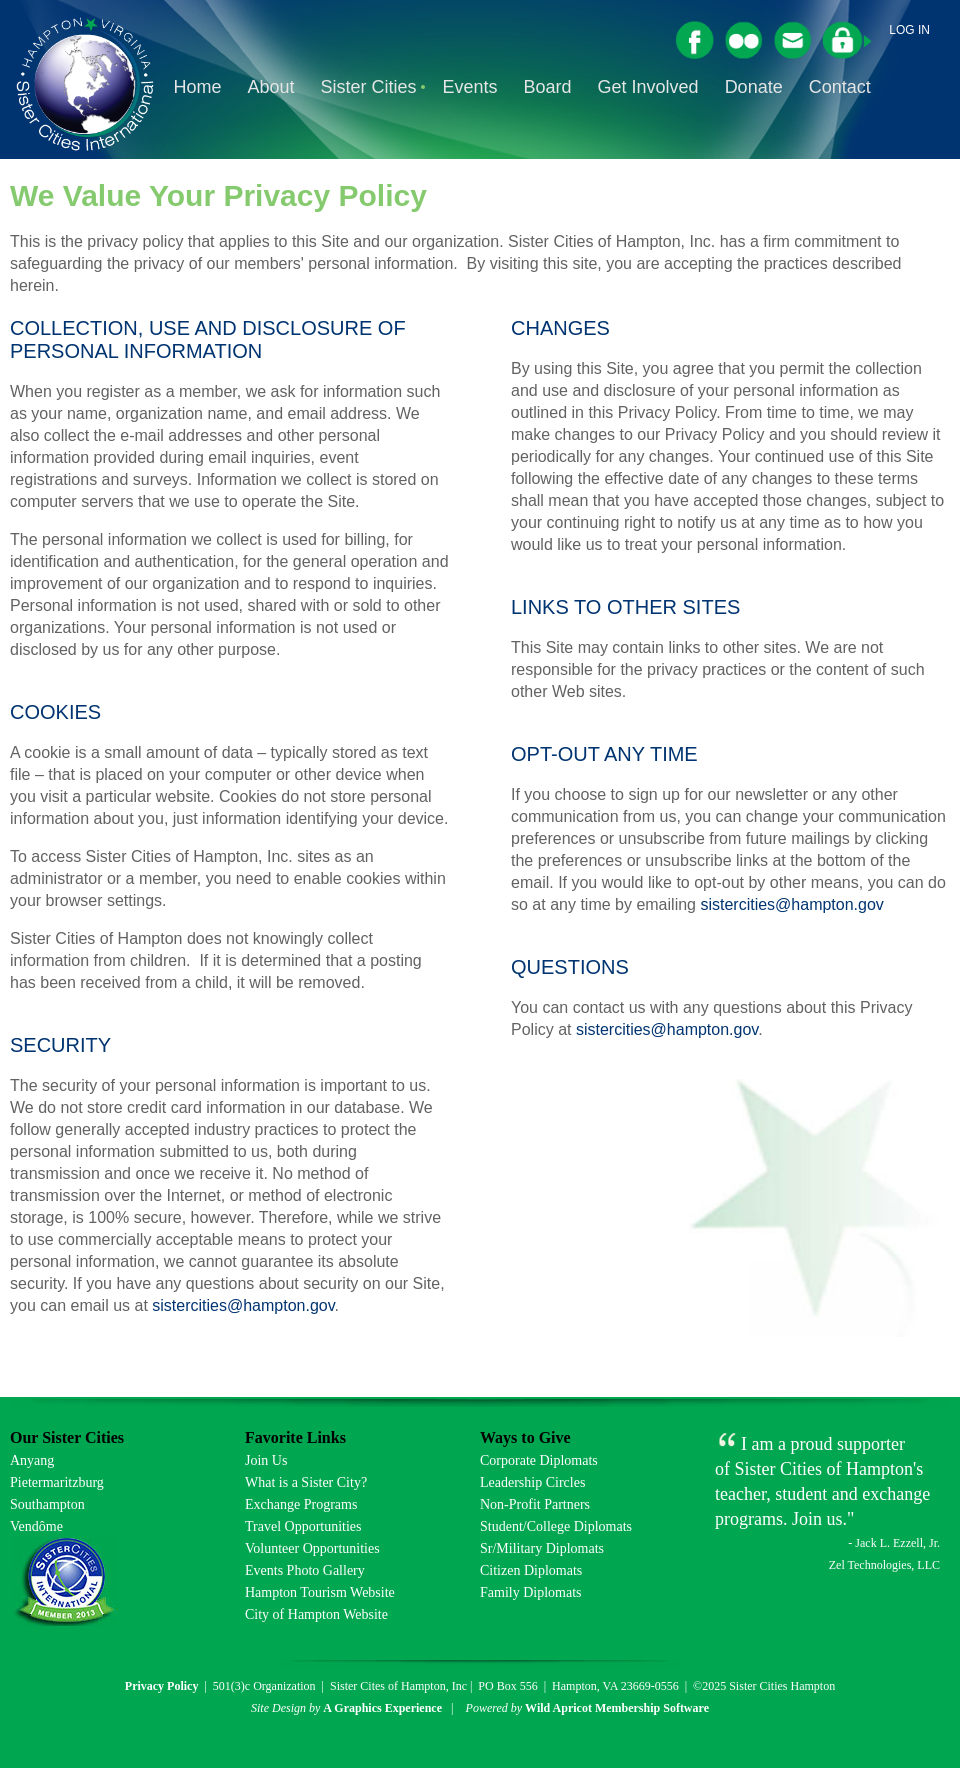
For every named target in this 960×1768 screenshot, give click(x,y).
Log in (909, 30)
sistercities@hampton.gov (243, 1305)
